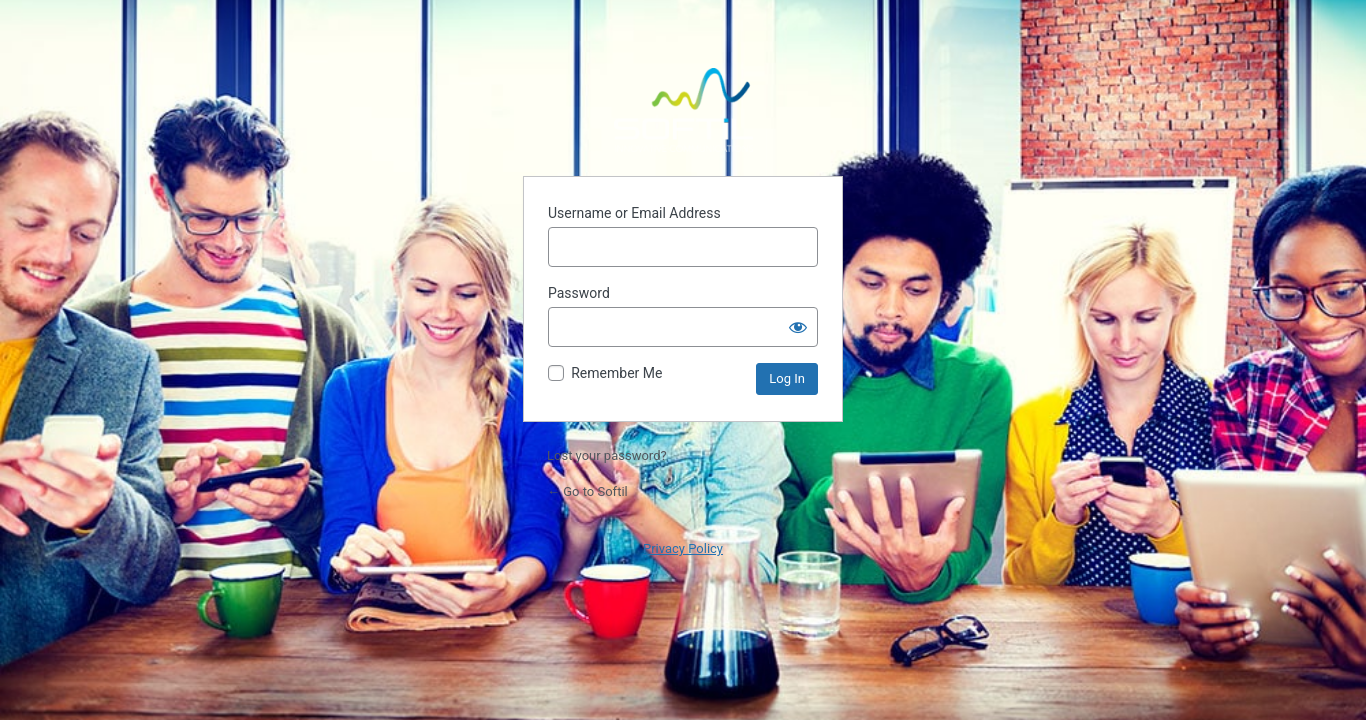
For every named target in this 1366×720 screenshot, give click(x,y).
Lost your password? (607, 455)
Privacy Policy (683, 548)
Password (579, 293)
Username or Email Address (634, 213)
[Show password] (798, 327)
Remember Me (616, 373)
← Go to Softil (587, 491)
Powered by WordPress (683, 110)
